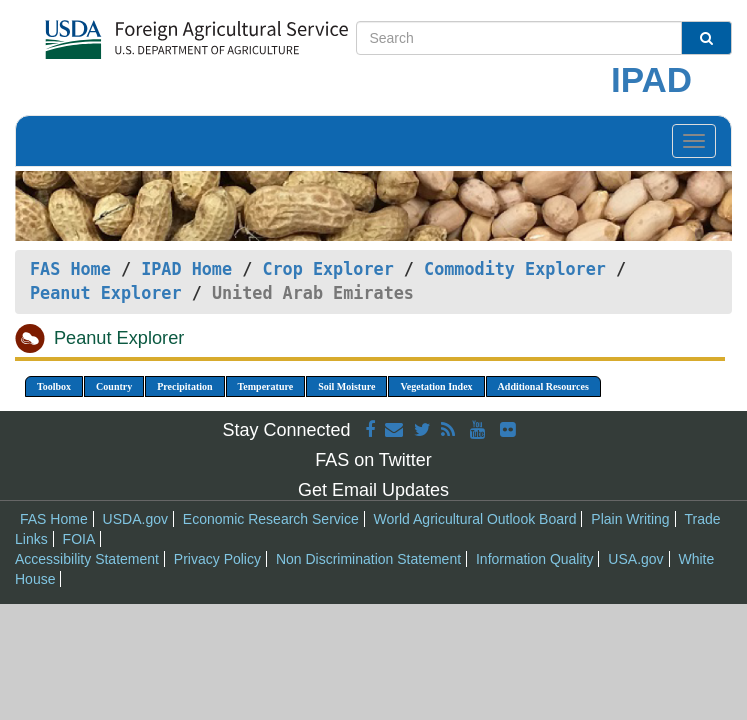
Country (114, 386)
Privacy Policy (217, 559)
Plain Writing (630, 519)
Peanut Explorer (106, 293)
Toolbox (54, 386)
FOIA (79, 539)
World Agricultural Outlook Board (475, 519)
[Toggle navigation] (694, 141)
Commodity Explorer (515, 269)
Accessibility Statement (87, 559)
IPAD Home (186, 269)
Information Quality (535, 559)
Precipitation (184, 386)
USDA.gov (135, 519)
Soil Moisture (346, 386)
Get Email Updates (373, 490)
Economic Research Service (271, 519)
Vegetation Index (436, 386)
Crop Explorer (327, 269)
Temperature (266, 386)
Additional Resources (543, 386)
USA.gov (635, 559)
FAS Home (70, 269)
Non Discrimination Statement (368, 559)
